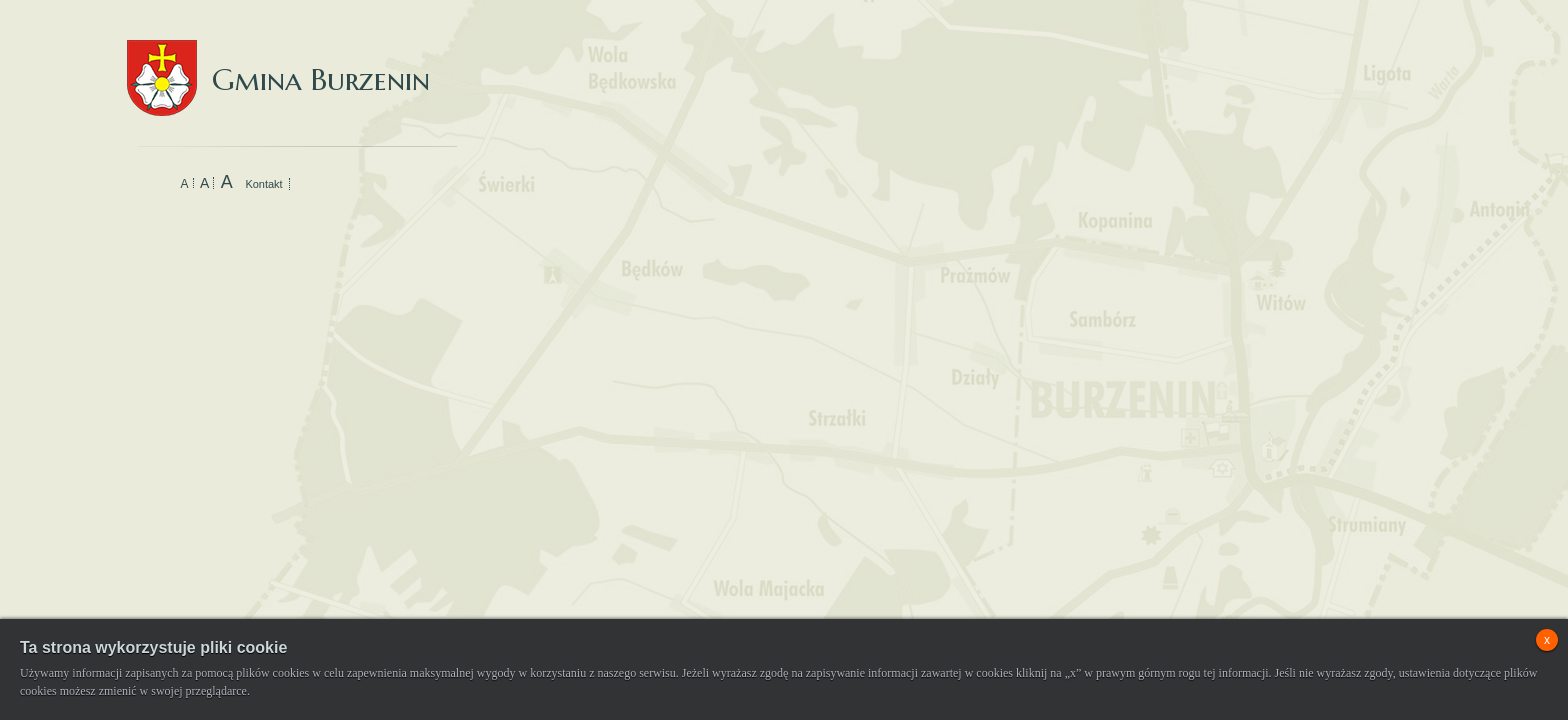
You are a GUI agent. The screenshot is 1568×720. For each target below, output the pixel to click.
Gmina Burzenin (278, 59)
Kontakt (263, 184)
